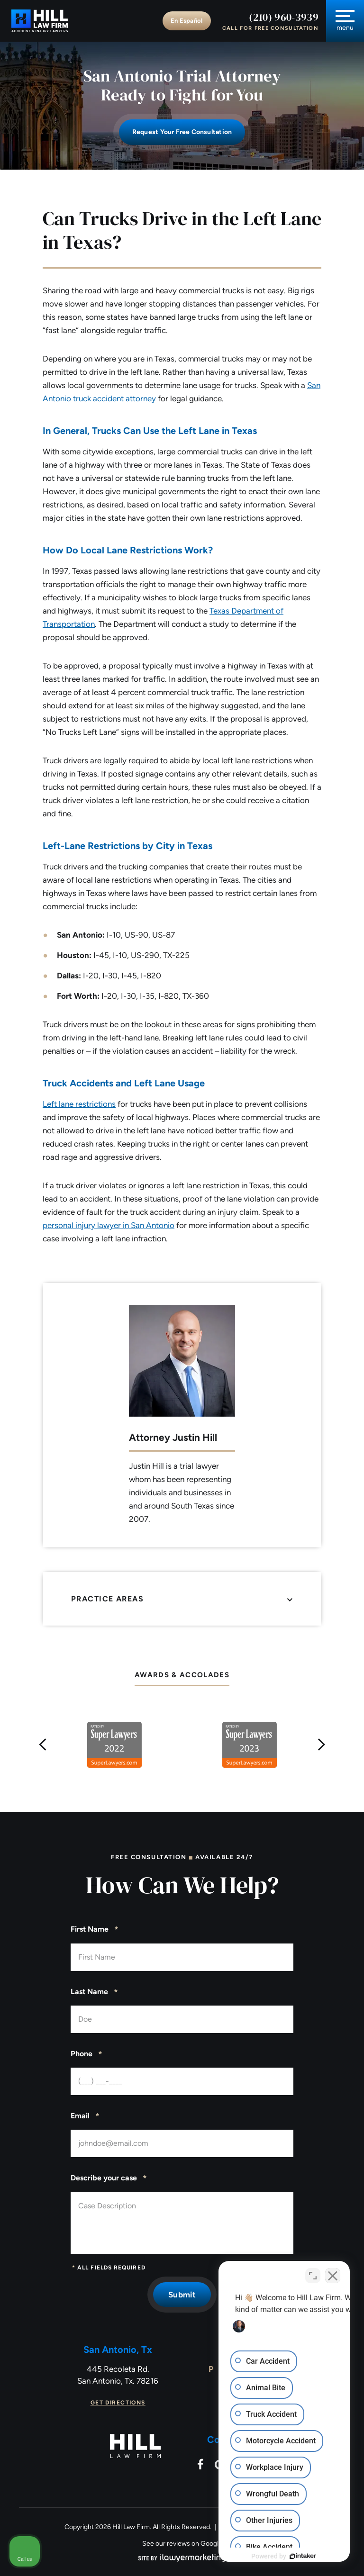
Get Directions (118, 2403)
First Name (94, 1929)
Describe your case (109, 2178)
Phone (86, 2054)
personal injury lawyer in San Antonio (108, 1225)
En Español (186, 20)
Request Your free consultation (182, 132)
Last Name (94, 1992)
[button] (43, 1745)
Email (85, 2116)
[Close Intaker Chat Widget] (332, 2273)
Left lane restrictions (79, 1104)
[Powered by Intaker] (283, 2556)
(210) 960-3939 (283, 17)
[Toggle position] (312, 2273)
